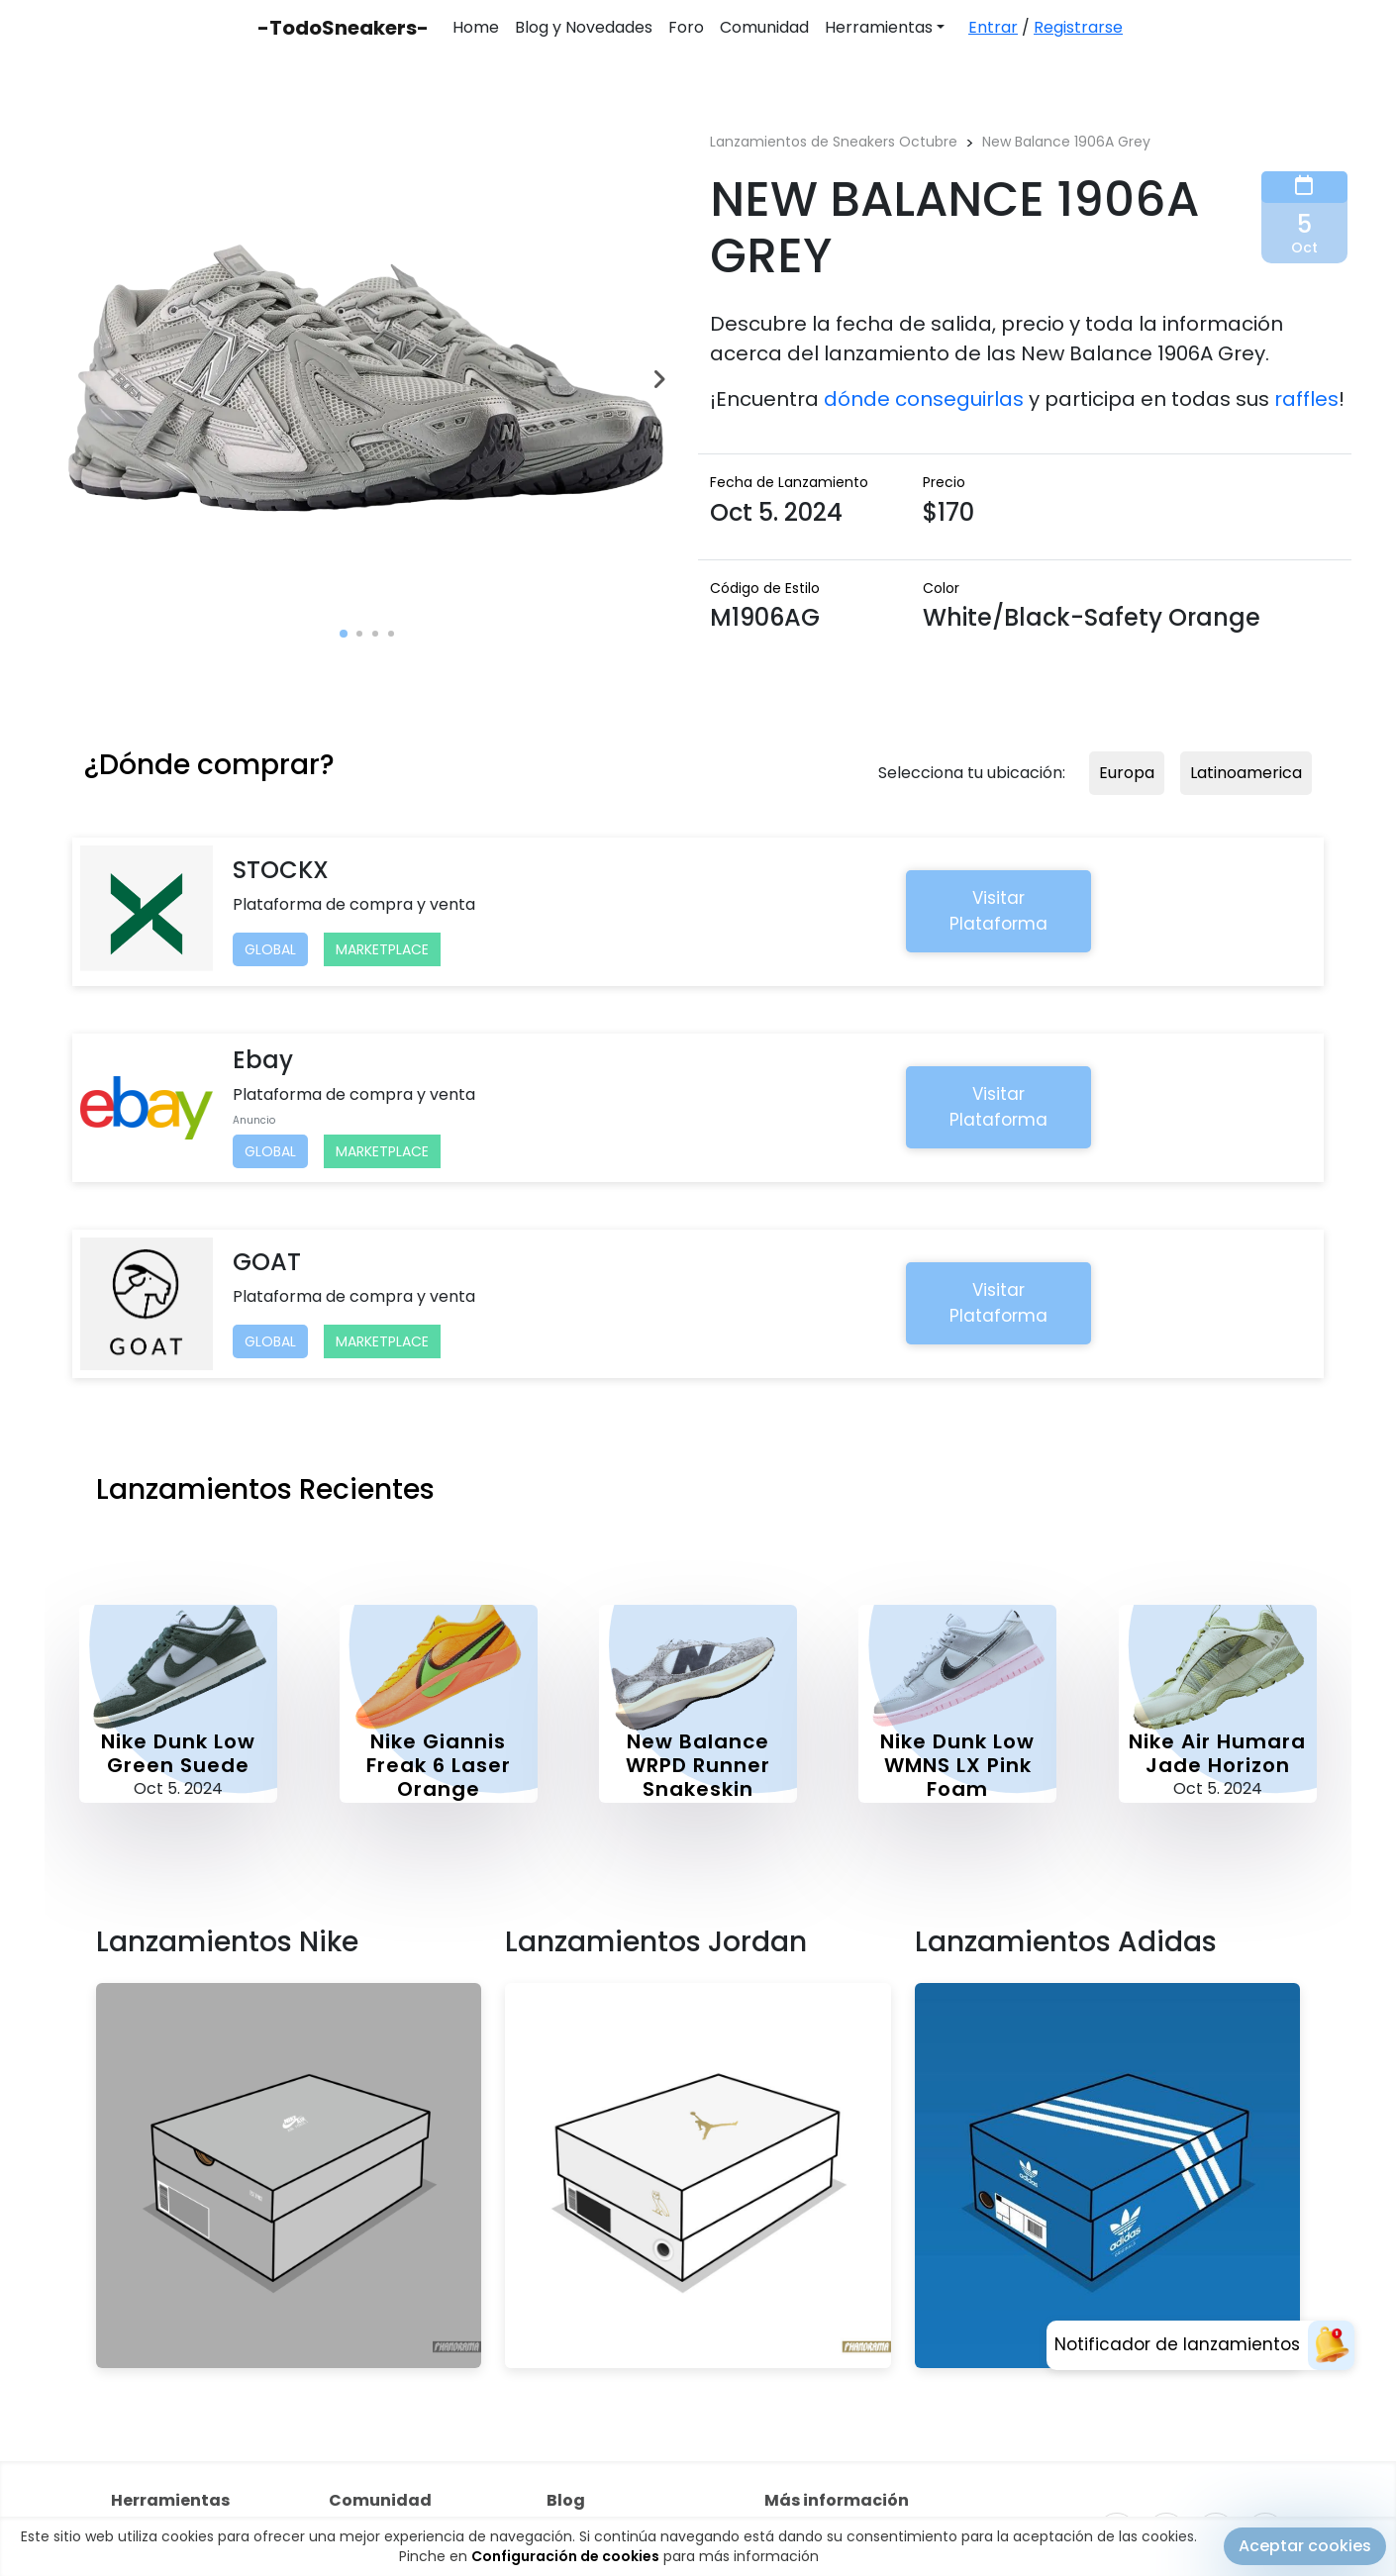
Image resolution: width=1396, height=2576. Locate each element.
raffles (1306, 399)
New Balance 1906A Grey (1066, 141)
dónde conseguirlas (924, 399)
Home (475, 27)
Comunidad (764, 27)
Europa (1126, 772)
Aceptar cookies (1305, 2546)
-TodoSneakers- (343, 28)
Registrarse (1078, 27)
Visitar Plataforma (998, 911)
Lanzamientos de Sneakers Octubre (833, 141)
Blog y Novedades (583, 27)
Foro (686, 27)
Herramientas (879, 27)
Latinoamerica (1246, 772)
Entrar (993, 27)
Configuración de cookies (565, 2557)
